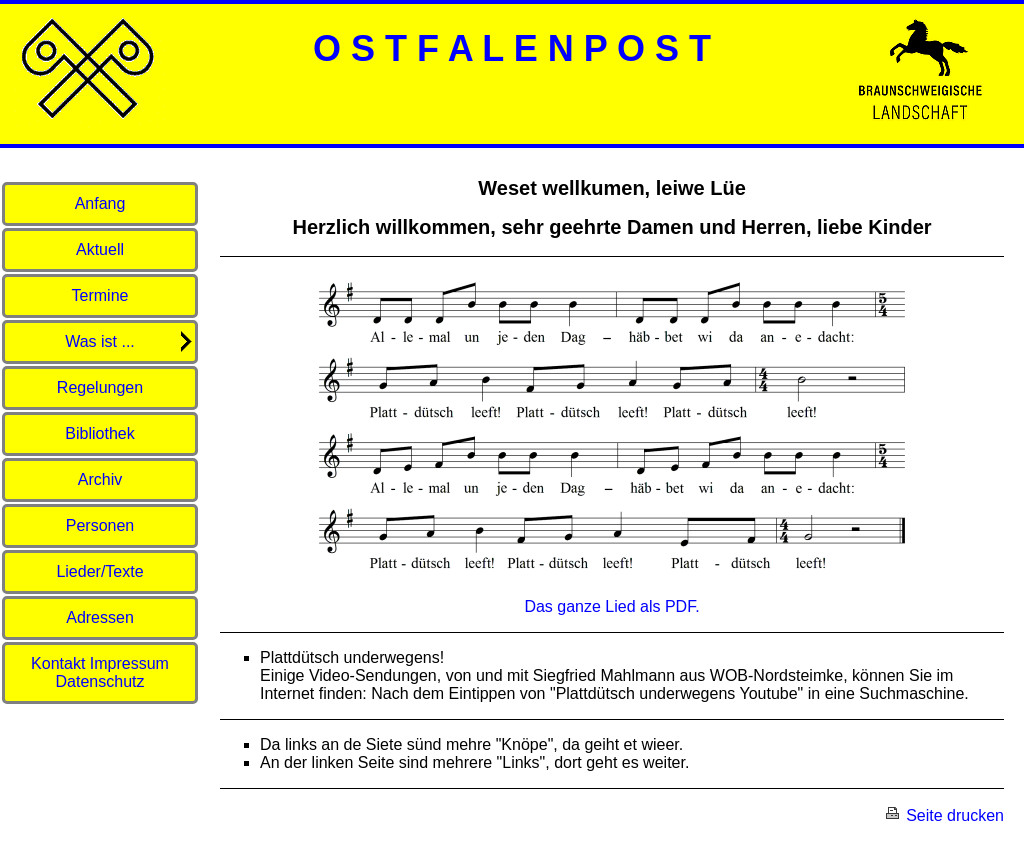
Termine (100, 295)
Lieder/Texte (99, 571)
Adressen (100, 617)
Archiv (100, 479)
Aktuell (100, 249)
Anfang (100, 203)
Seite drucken (944, 815)
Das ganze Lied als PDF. (611, 606)
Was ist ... (130, 341)
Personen (100, 525)
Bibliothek (99, 433)
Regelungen (100, 387)
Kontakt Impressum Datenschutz (100, 672)
